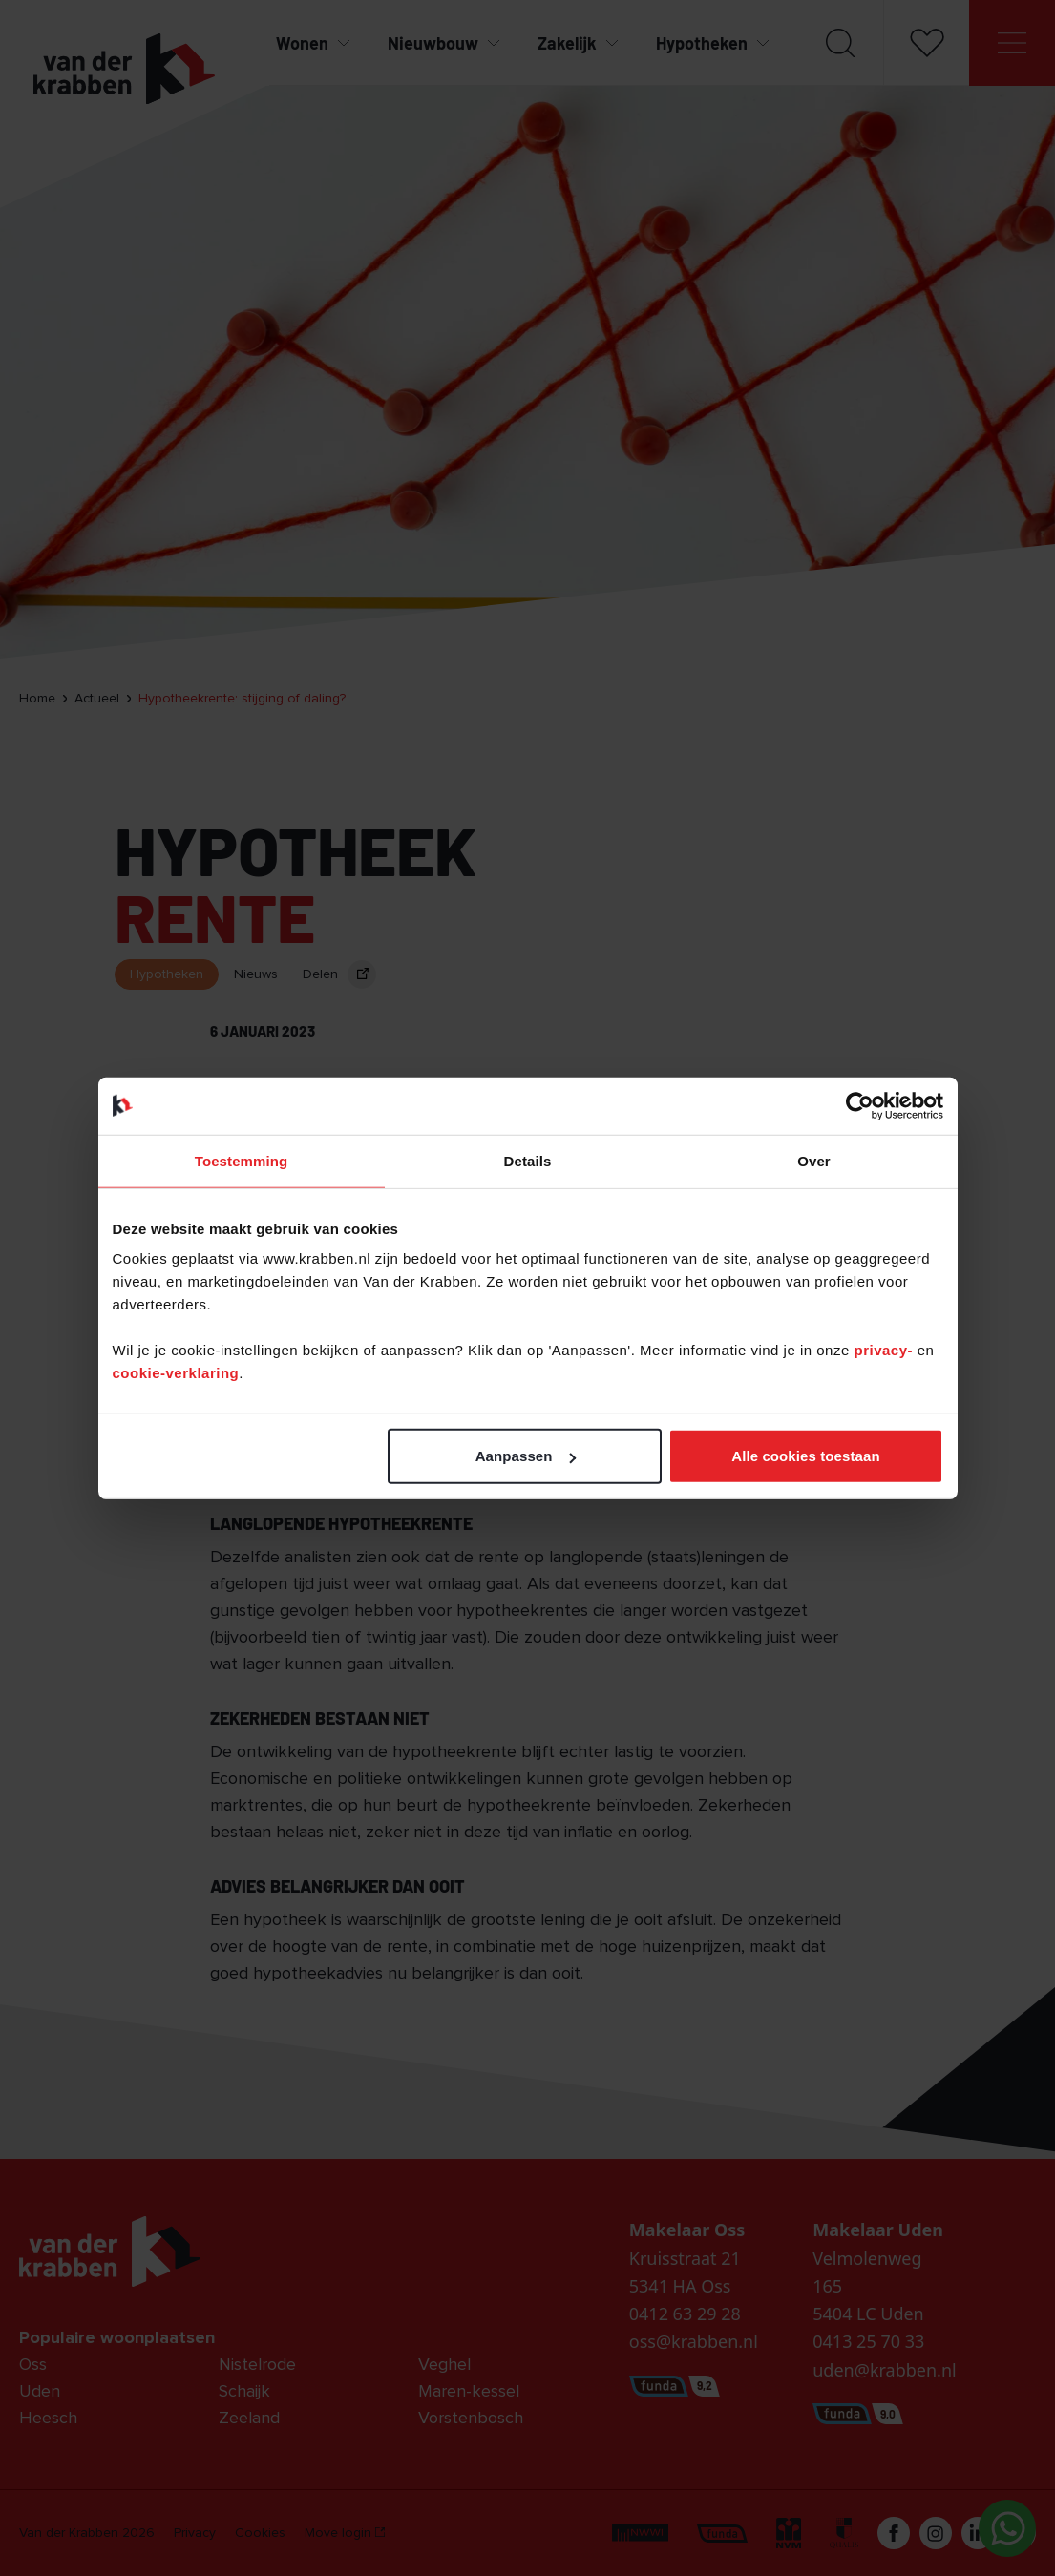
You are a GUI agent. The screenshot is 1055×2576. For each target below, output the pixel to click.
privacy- (885, 1350)
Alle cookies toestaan (805, 1456)
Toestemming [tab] (241, 1160)
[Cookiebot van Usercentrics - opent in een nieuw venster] (859, 1105)
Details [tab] (528, 1160)
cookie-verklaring (176, 1373)
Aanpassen (525, 1456)
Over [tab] (814, 1160)
